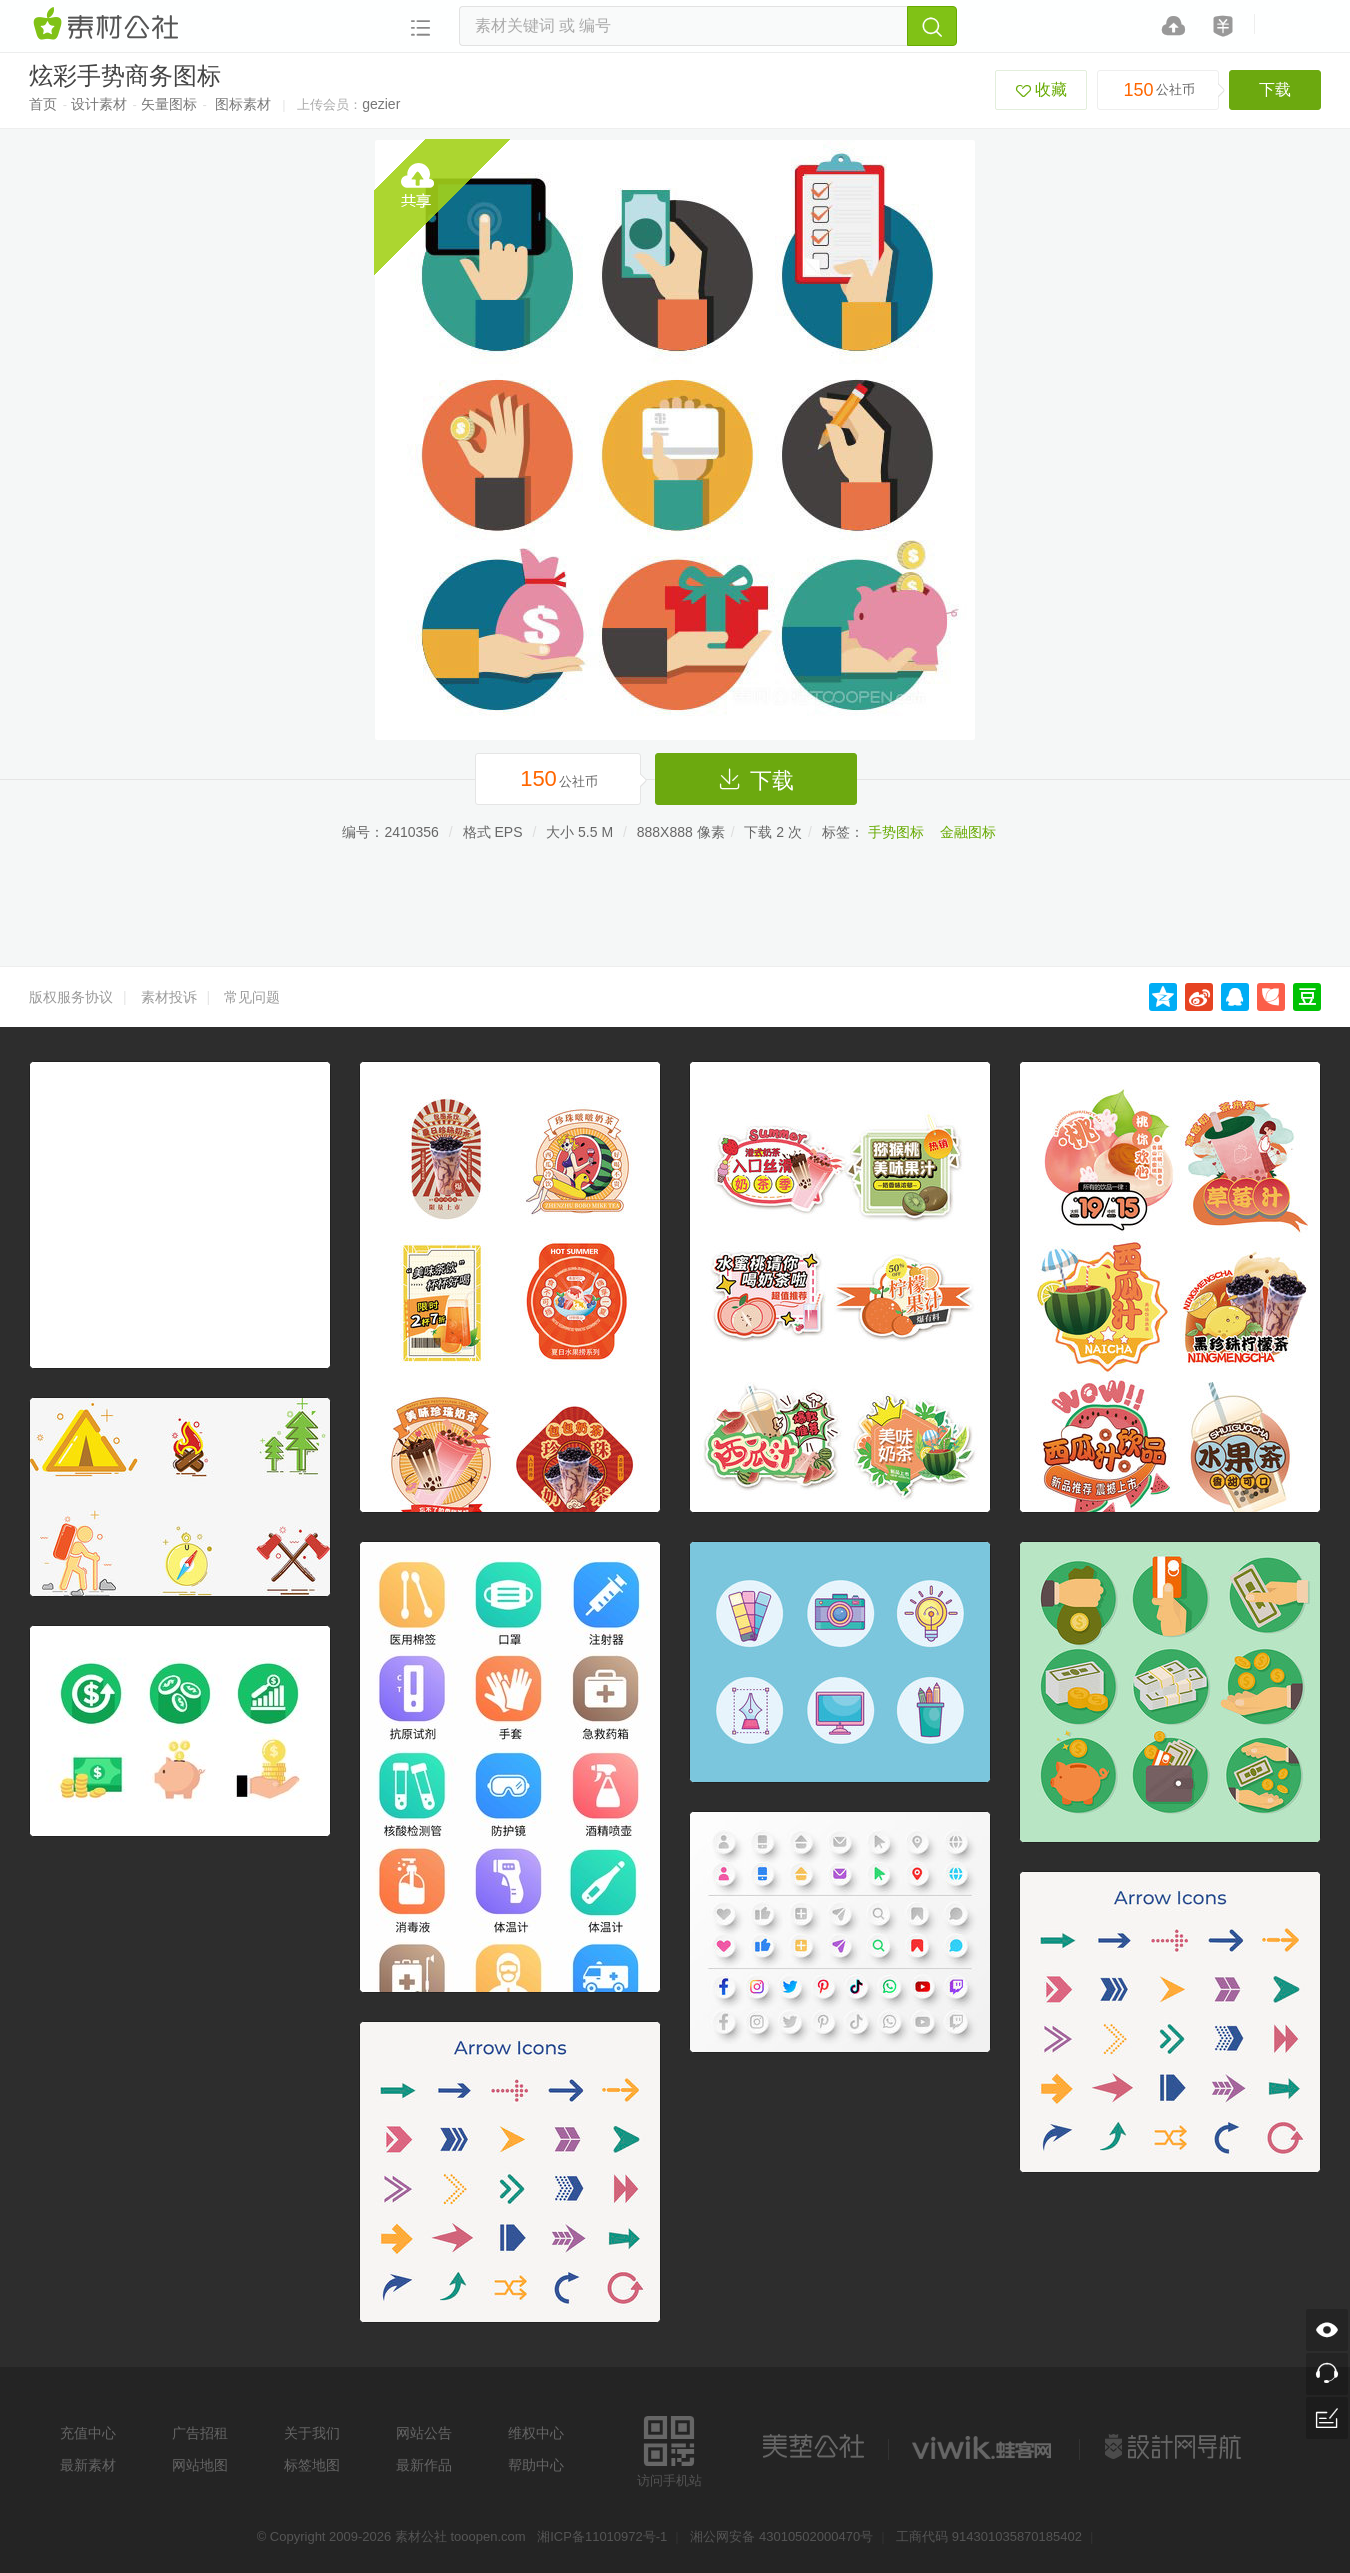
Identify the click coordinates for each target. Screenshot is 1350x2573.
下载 (1275, 89)
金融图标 (968, 832)
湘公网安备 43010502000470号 (781, 2536)
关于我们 (312, 2433)
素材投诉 (169, 997)
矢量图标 (169, 104)
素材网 (109, 25)
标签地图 (312, 2465)
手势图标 (896, 832)
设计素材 (99, 104)
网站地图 (200, 2465)
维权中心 (536, 2433)
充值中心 (88, 2433)
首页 (43, 104)
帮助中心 (536, 2465)
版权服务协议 (71, 997)
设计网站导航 (1175, 2447)
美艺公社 (813, 2447)
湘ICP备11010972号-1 (602, 2536)
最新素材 (88, 2465)
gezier (381, 104)
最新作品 (424, 2465)
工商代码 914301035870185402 (989, 2536)
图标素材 (243, 104)
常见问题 (252, 997)
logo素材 (984, 2447)
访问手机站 (669, 2448)
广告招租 (200, 2433)
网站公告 (424, 2433)
